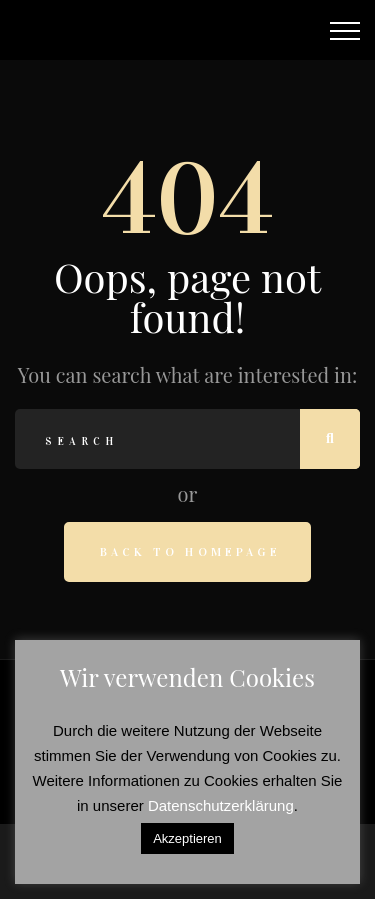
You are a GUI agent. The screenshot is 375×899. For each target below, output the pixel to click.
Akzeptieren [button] (187, 838)
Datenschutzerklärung (221, 805)
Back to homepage (190, 552)
